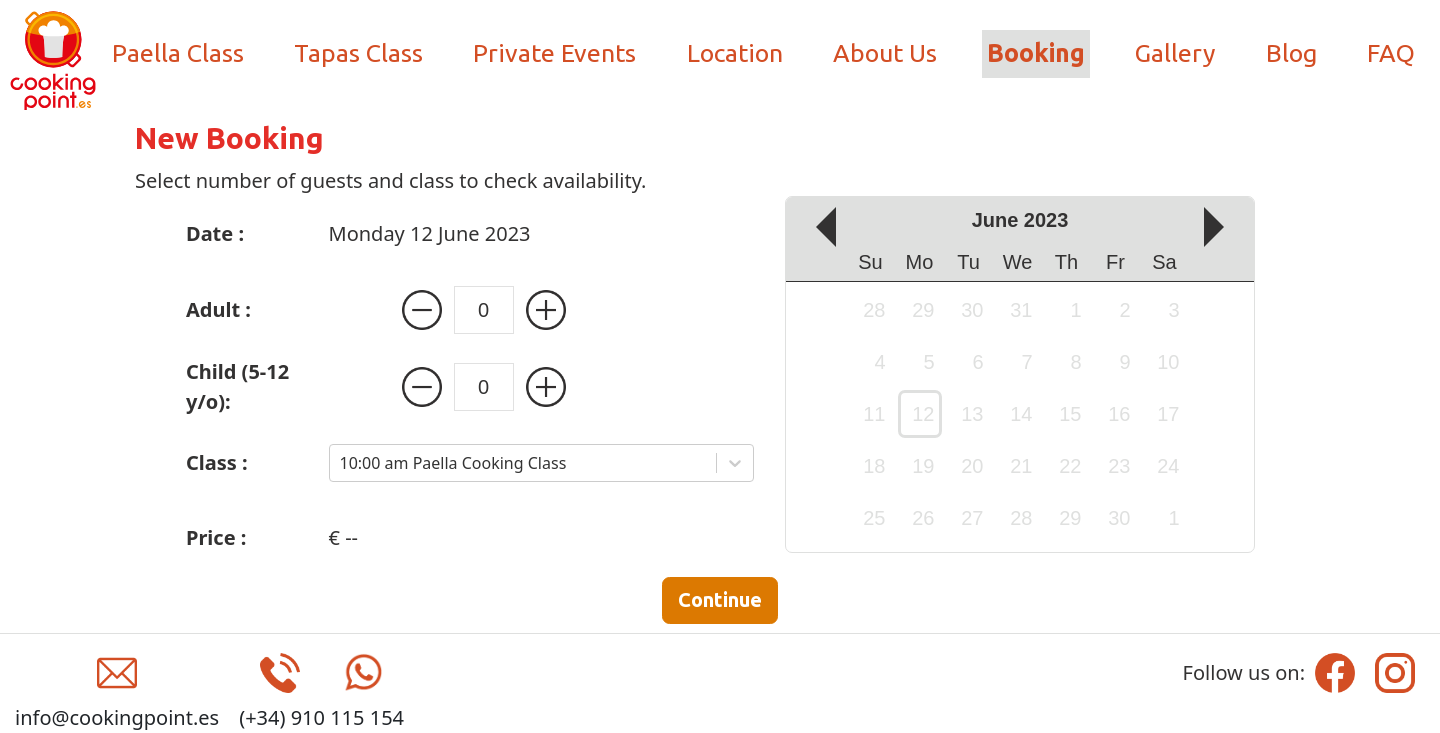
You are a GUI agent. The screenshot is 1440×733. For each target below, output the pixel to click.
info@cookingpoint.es (117, 717)
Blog (1291, 53)
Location (735, 53)
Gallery (1175, 53)
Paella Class (178, 53)
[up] (1224, 227)
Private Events (554, 53)
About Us (885, 53)
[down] (816, 227)
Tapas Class (358, 53)
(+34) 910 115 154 (321, 717)
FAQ (1391, 53)
